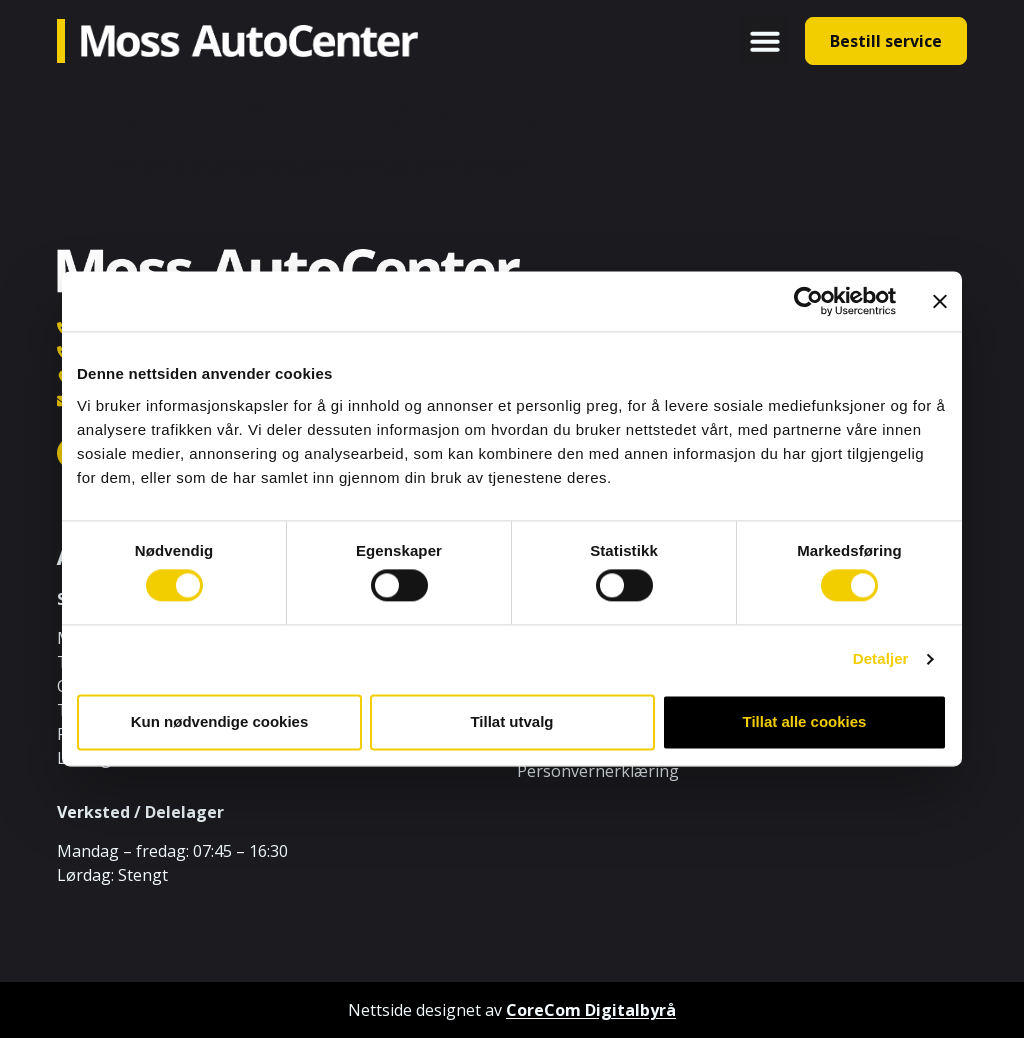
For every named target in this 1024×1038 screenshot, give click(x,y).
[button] (765, 41)
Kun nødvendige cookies (220, 721)
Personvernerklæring (598, 771)
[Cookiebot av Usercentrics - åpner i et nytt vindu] (808, 301)
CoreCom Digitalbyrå (591, 1010)
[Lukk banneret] (940, 301)
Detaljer (881, 659)
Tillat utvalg (511, 721)
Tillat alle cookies (805, 721)
